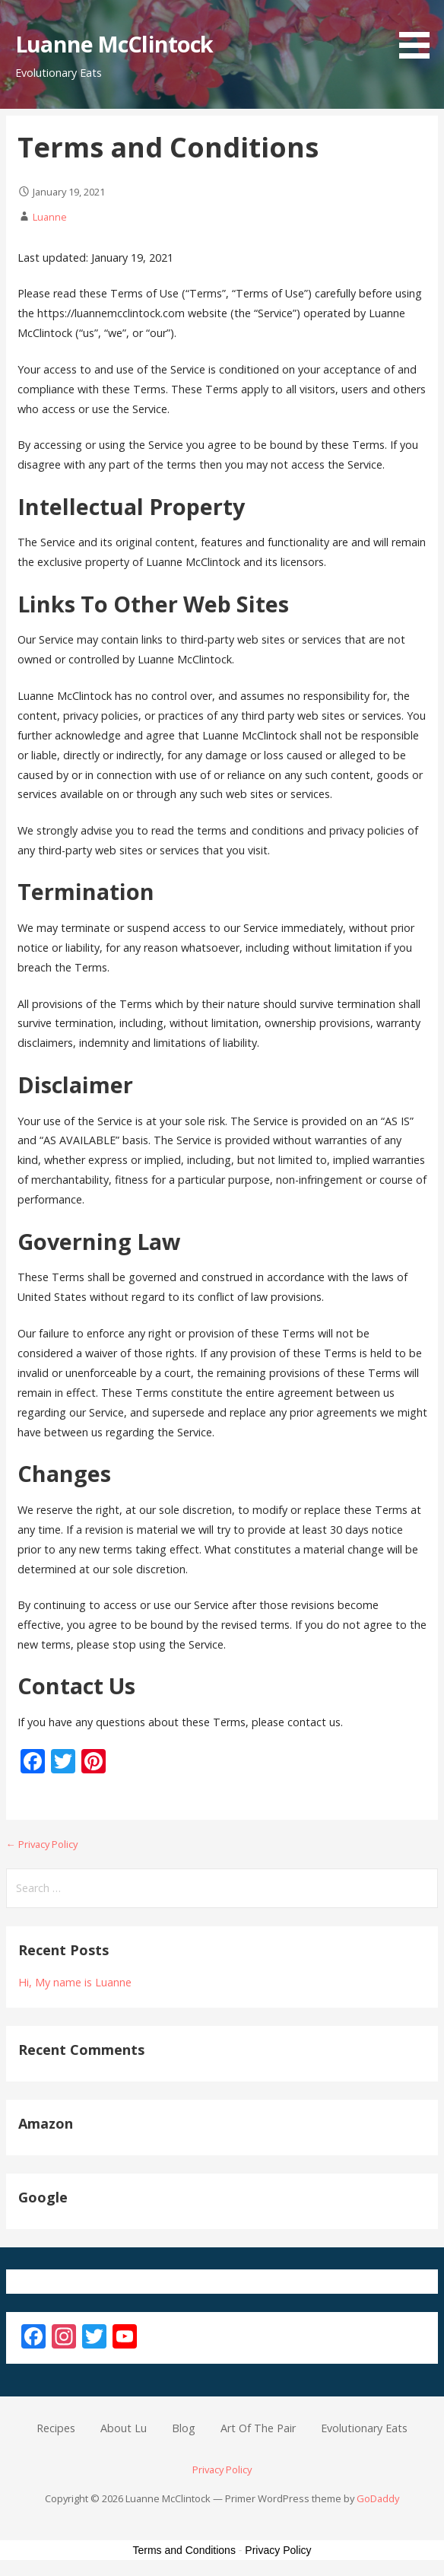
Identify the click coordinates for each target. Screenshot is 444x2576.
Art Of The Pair (258, 2428)
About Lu (123, 2428)
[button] (419, 32)
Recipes (55, 2428)
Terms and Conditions (184, 2550)
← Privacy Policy (42, 1844)
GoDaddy (378, 2498)
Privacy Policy (222, 2469)
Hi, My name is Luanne (75, 1982)
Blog (183, 2428)
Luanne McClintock (114, 44)
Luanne (50, 217)
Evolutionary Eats (364, 2428)
